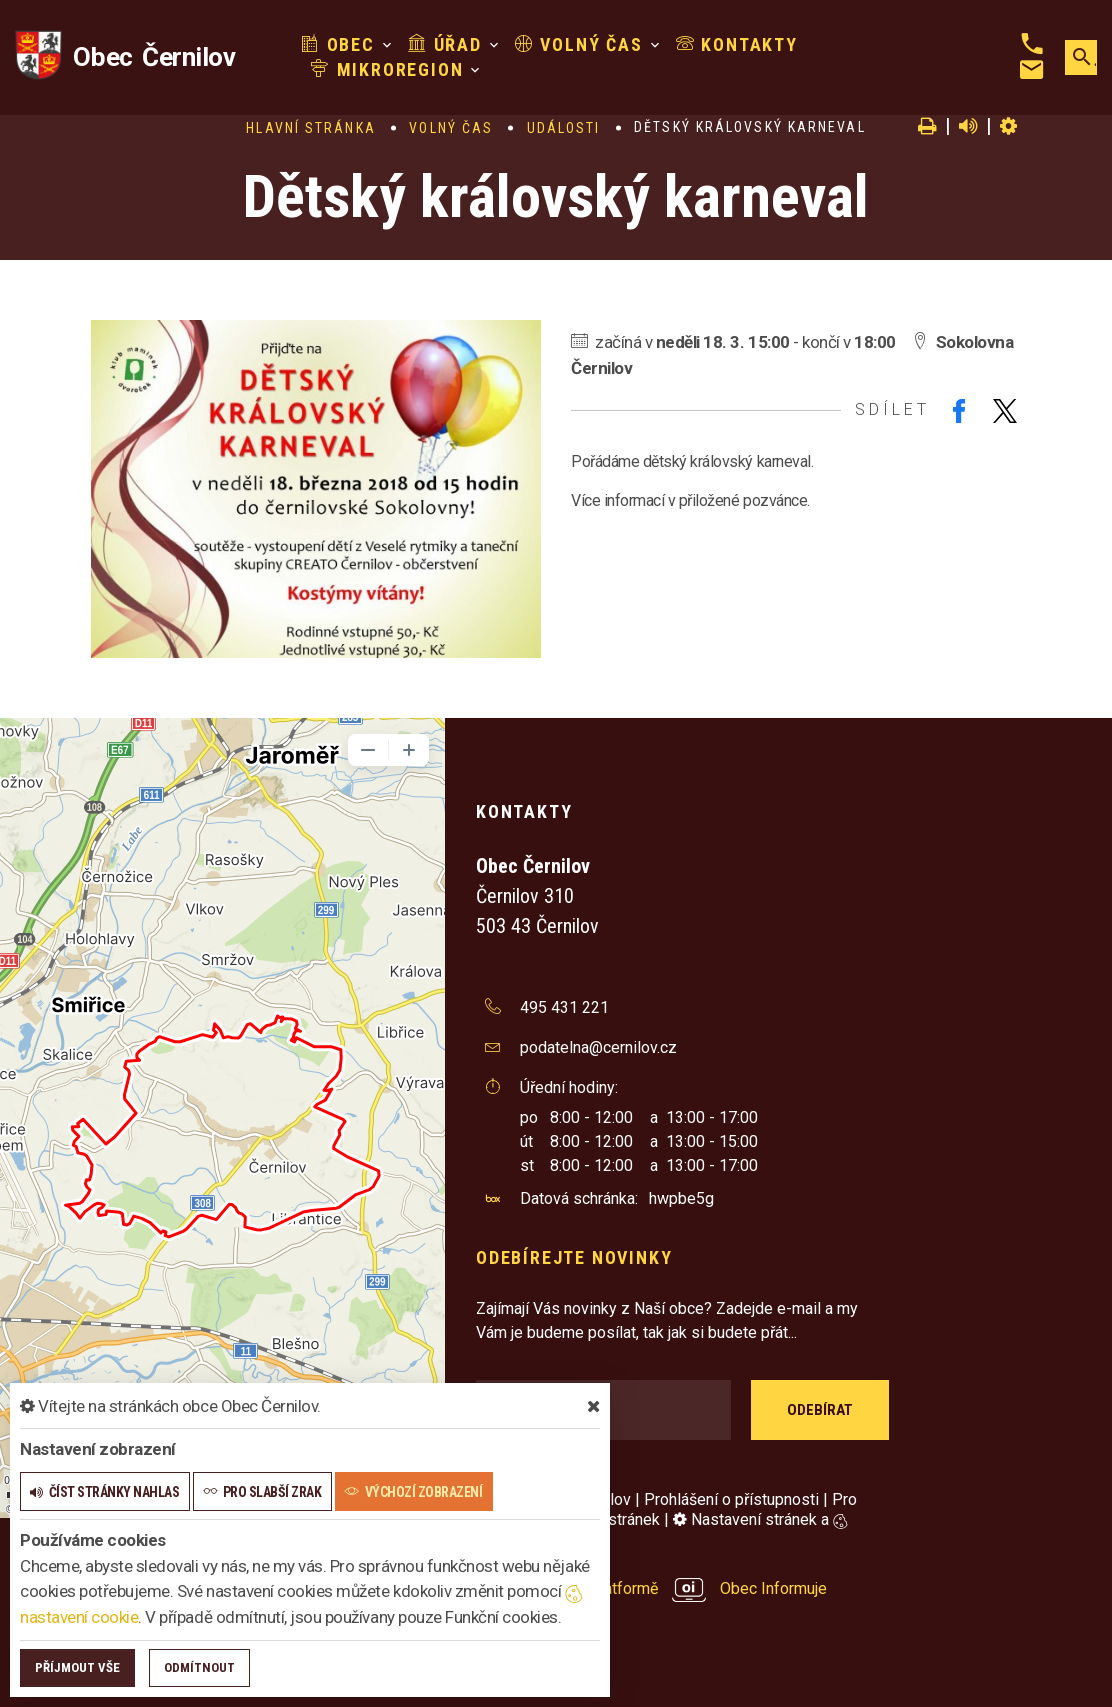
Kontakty (737, 44)
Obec (338, 44)
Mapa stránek (612, 1519)
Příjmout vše (77, 1667)
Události (564, 128)
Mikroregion (387, 69)
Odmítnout (199, 1667)
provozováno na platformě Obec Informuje (651, 1588)
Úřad (445, 44)
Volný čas (579, 44)
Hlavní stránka (310, 128)
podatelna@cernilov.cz (598, 1047)
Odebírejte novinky (574, 1257)
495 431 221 (564, 1007)
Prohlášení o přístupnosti (731, 1499)
